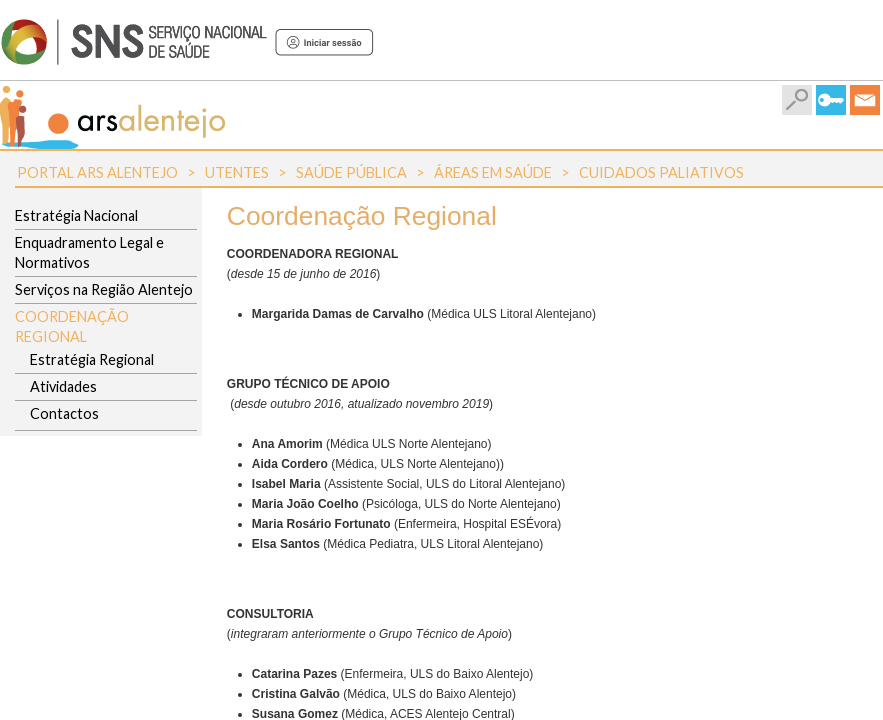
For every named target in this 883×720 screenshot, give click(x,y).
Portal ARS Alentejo (97, 172)
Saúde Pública (351, 172)
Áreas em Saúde (493, 172)
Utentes (237, 172)
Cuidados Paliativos (661, 172)
